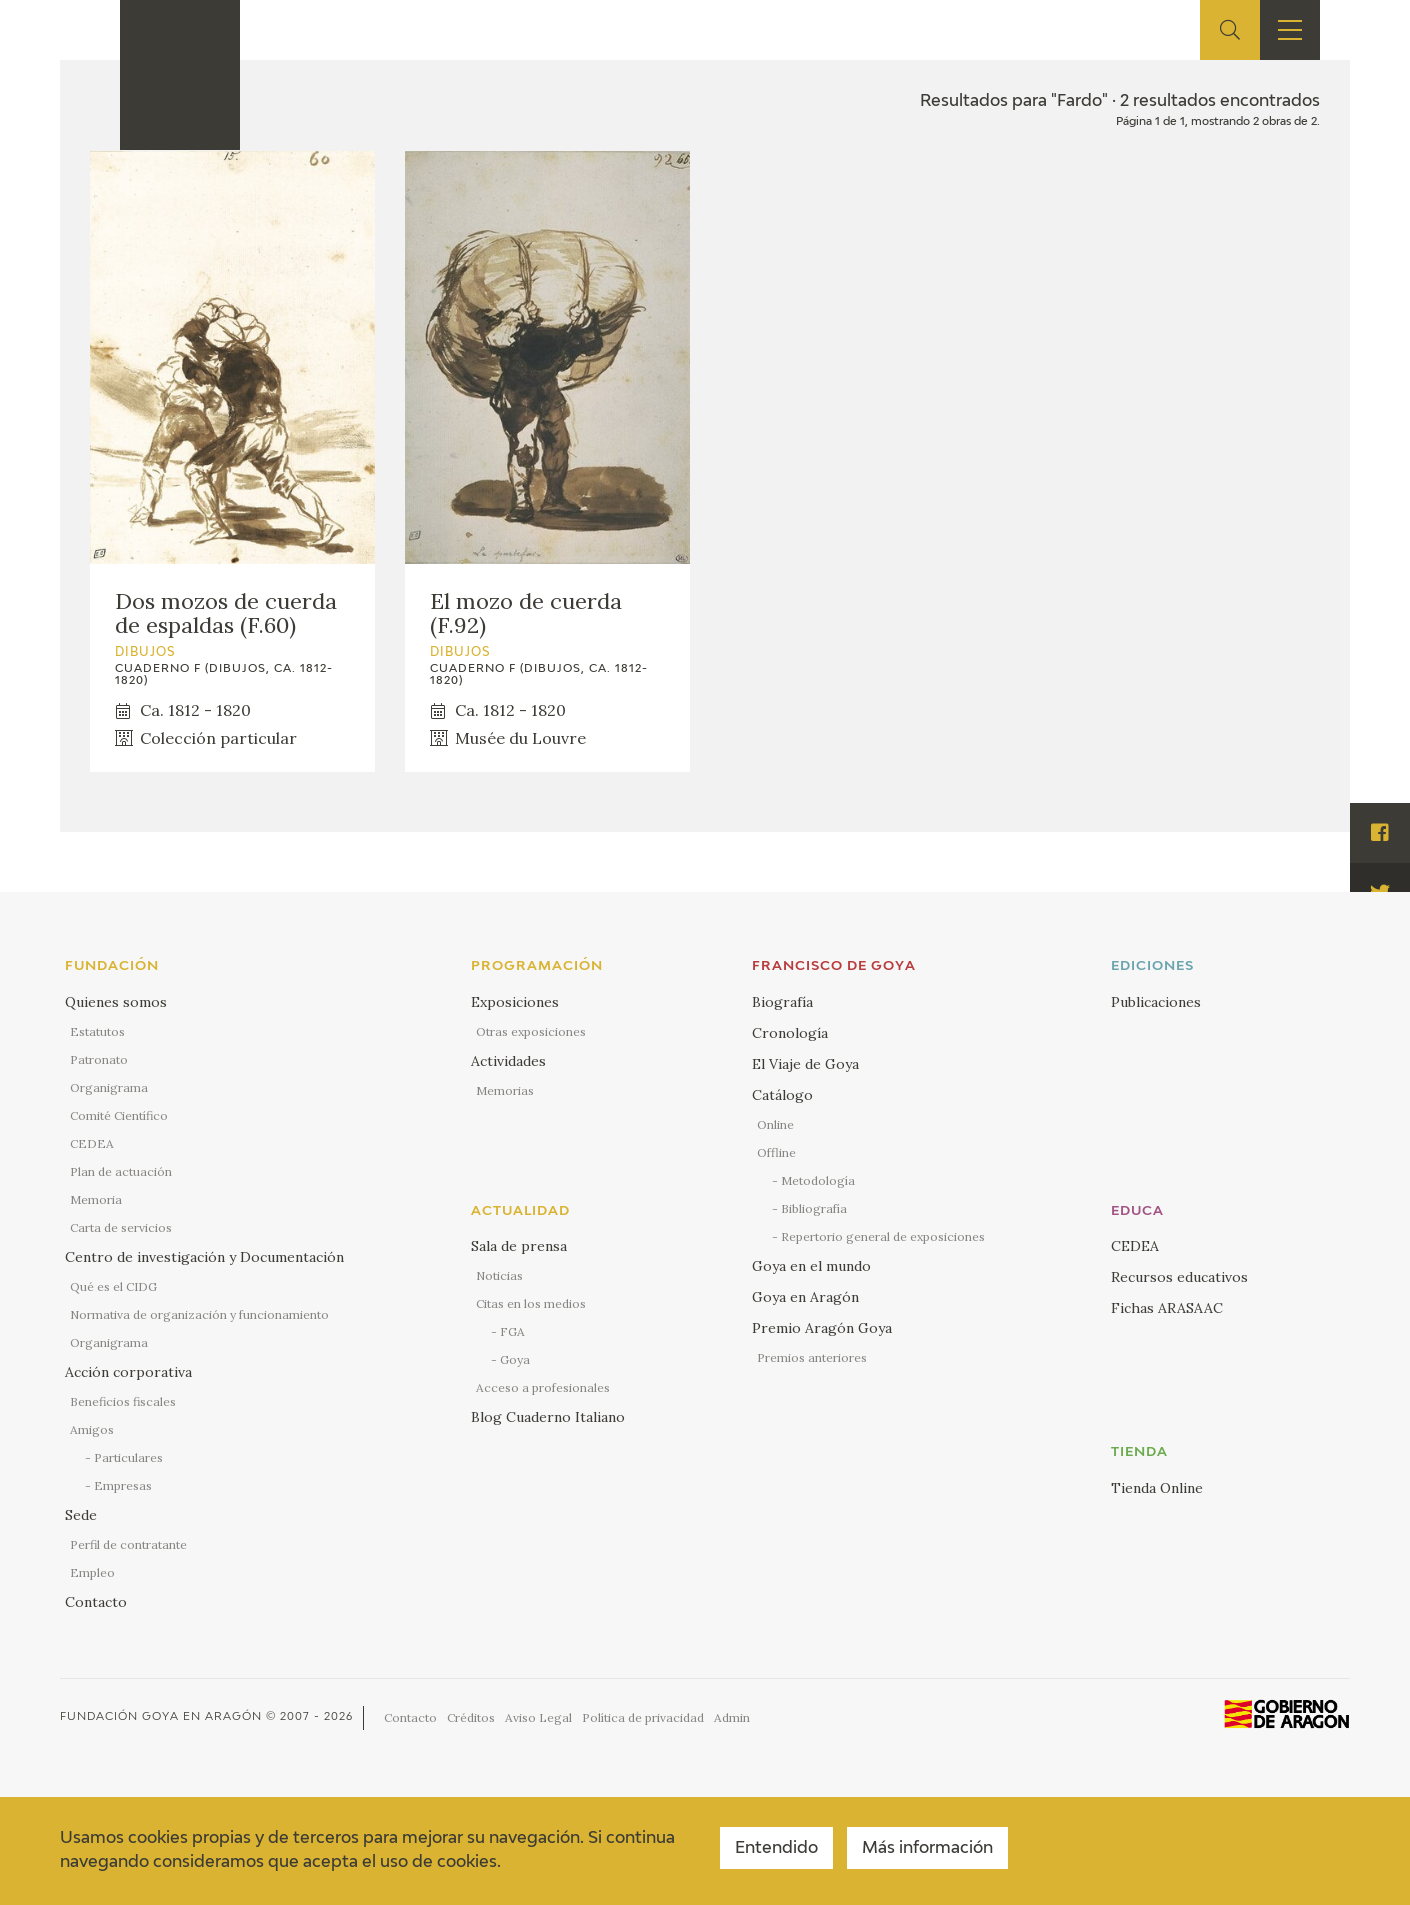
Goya (515, 1359)
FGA (512, 1331)
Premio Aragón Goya (822, 1328)
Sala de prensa (519, 1246)
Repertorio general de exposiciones (883, 1236)
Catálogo (782, 1095)
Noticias (499, 1275)
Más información (927, 1849)
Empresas (123, 1485)
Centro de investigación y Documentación (204, 1257)
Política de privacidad (643, 1717)
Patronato (99, 1059)
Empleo (92, 1572)
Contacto (96, 1602)
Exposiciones (515, 1002)
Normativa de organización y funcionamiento (199, 1314)
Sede (81, 1515)
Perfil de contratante (128, 1544)
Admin (732, 1717)
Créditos (471, 1717)
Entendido (776, 1849)
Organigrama (109, 1087)
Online (775, 1124)
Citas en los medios (531, 1303)
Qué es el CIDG (113, 1286)
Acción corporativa (128, 1372)
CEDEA (92, 1143)
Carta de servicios (121, 1227)
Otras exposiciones (531, 1031)
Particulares (128, 1457)
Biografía (782, 1002)
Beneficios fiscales (123, 1401)
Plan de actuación (121, 1171)
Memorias (505, 1090)
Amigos (92, 1429)
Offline (776, 1152)
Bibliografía (814, 1208)
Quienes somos (116, 1002)
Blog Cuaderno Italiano (548, 1417)
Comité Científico (119, 1115)
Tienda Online (1157, 1488)
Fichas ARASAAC (1167, 1308)
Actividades (508, 1061)
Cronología (790, 1033)
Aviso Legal (538, 1717)
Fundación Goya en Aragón (161, 1716)
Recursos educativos (1179, 1277)
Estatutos (97, 1031)
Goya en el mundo (811, 1266)
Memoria (96, 1199)
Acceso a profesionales (543, 1387)
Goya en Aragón (805, 1297)
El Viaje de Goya (805, 1064)
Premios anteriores (812, 1357)
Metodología (818, 1180)
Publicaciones (1156, 1002)
